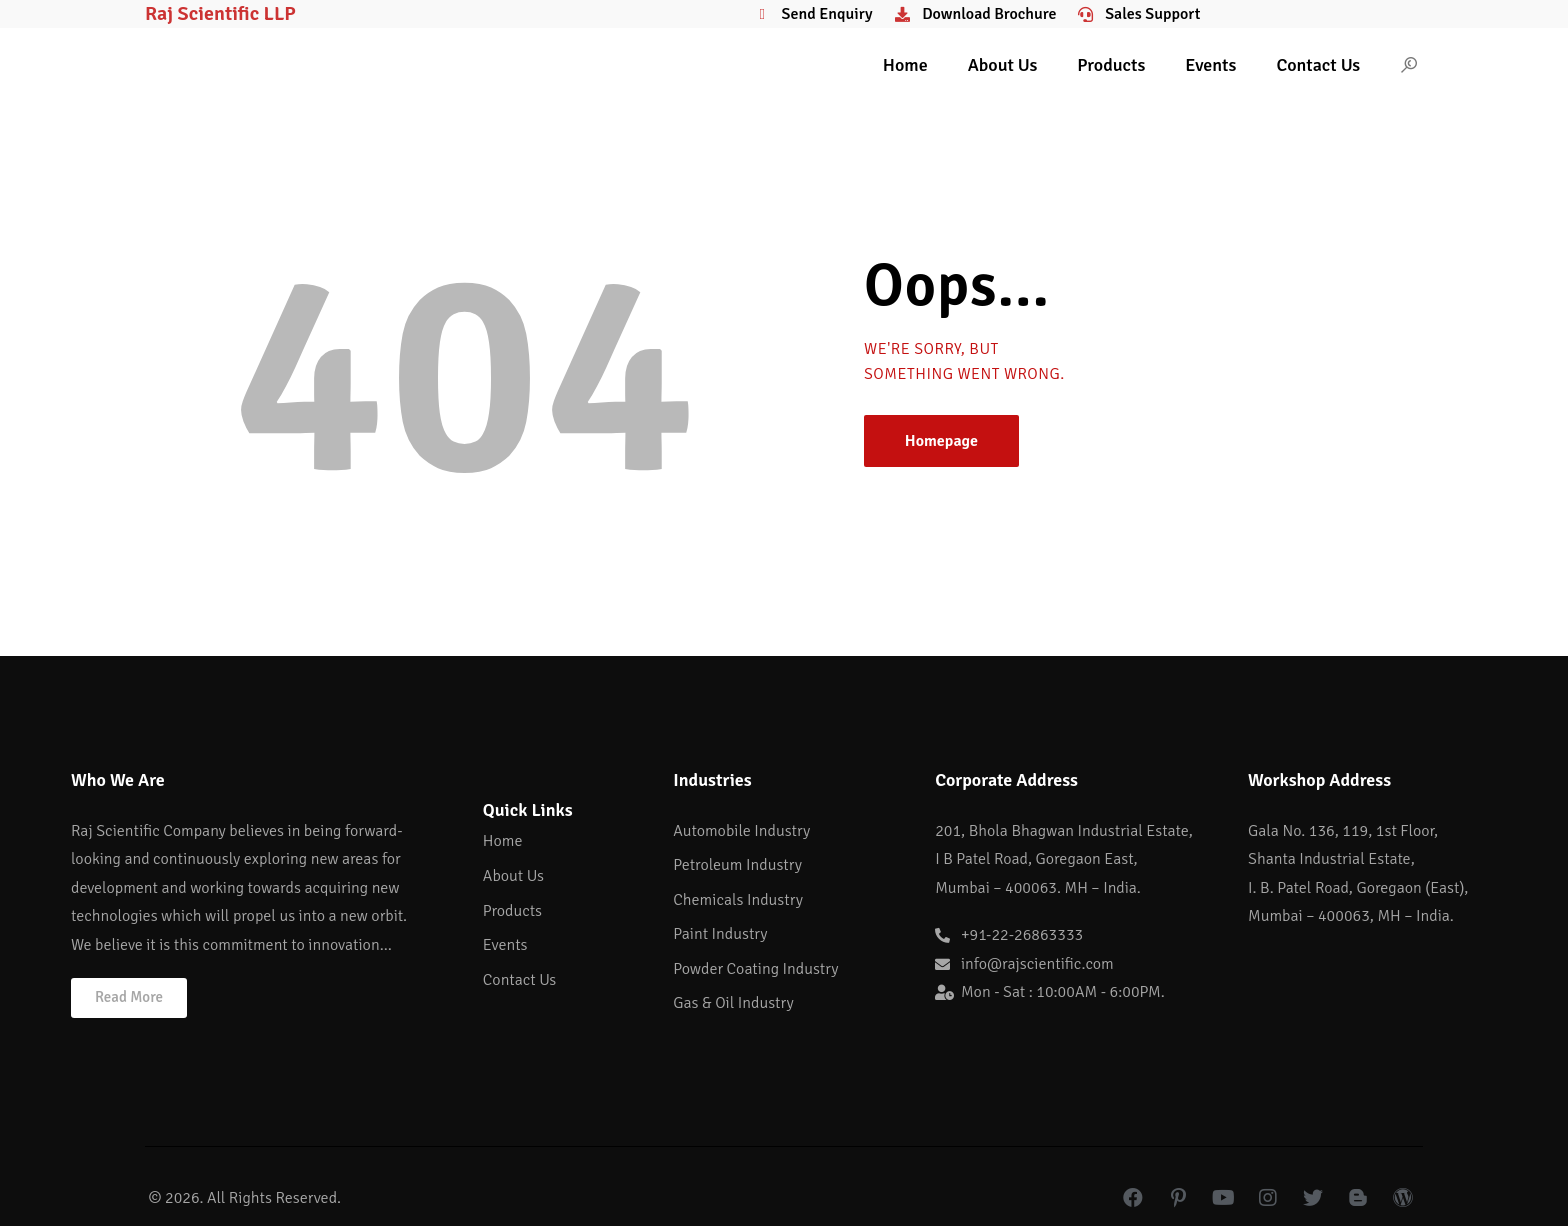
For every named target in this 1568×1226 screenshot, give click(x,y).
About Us (1003, 65)
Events (1210, 65)
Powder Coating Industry (755, 969)
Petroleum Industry (737, 865)
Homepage (941, 441)
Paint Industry (720, 934)
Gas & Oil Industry (733, 1003)
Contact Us (1318, 65)
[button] (129, 998)
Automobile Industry (741, 831)
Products (1111, 65)
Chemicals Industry (738, 900)
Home (905, 65)
